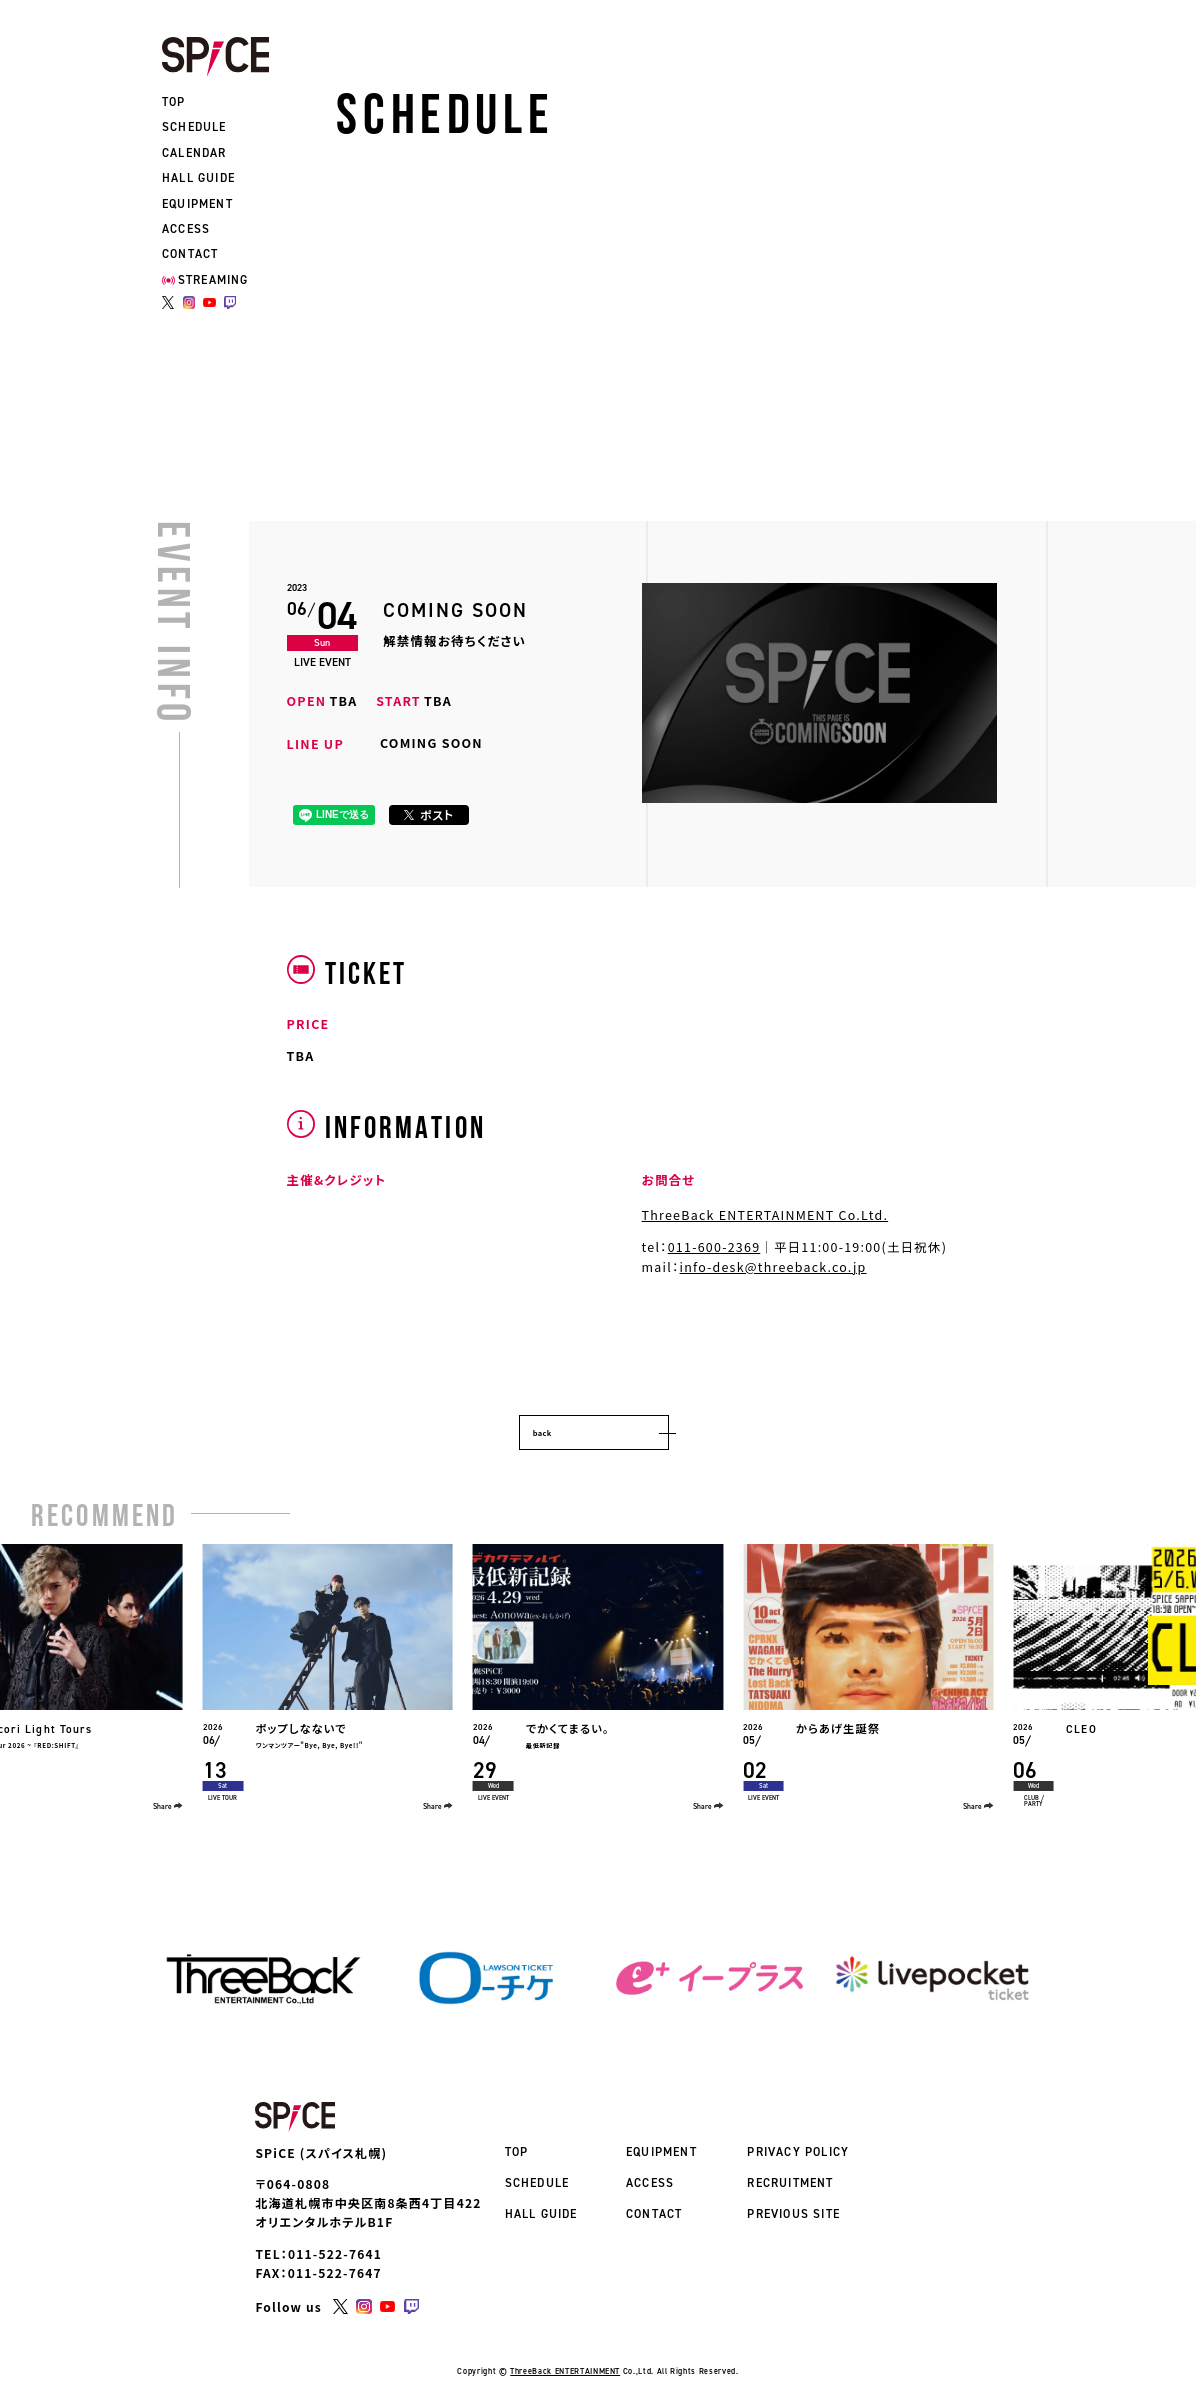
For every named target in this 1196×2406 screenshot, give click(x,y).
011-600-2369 (714, 1247)
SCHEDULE (194, 127)
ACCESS (186, 229)
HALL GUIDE (198, 178)
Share (168, 1806)
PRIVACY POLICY (798, 2152)
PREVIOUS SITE (793, 2214)
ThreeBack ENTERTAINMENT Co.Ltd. (765, 1215)
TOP (174, 102)
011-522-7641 (335, 2253)
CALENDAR (194, 153)
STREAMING (205, 280)
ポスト (428, 814)
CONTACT (190, 254)
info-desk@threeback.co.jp (773, 1267)
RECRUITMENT (790, 2183)
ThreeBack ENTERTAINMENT (565, 2371)
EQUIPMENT (197, 204)
